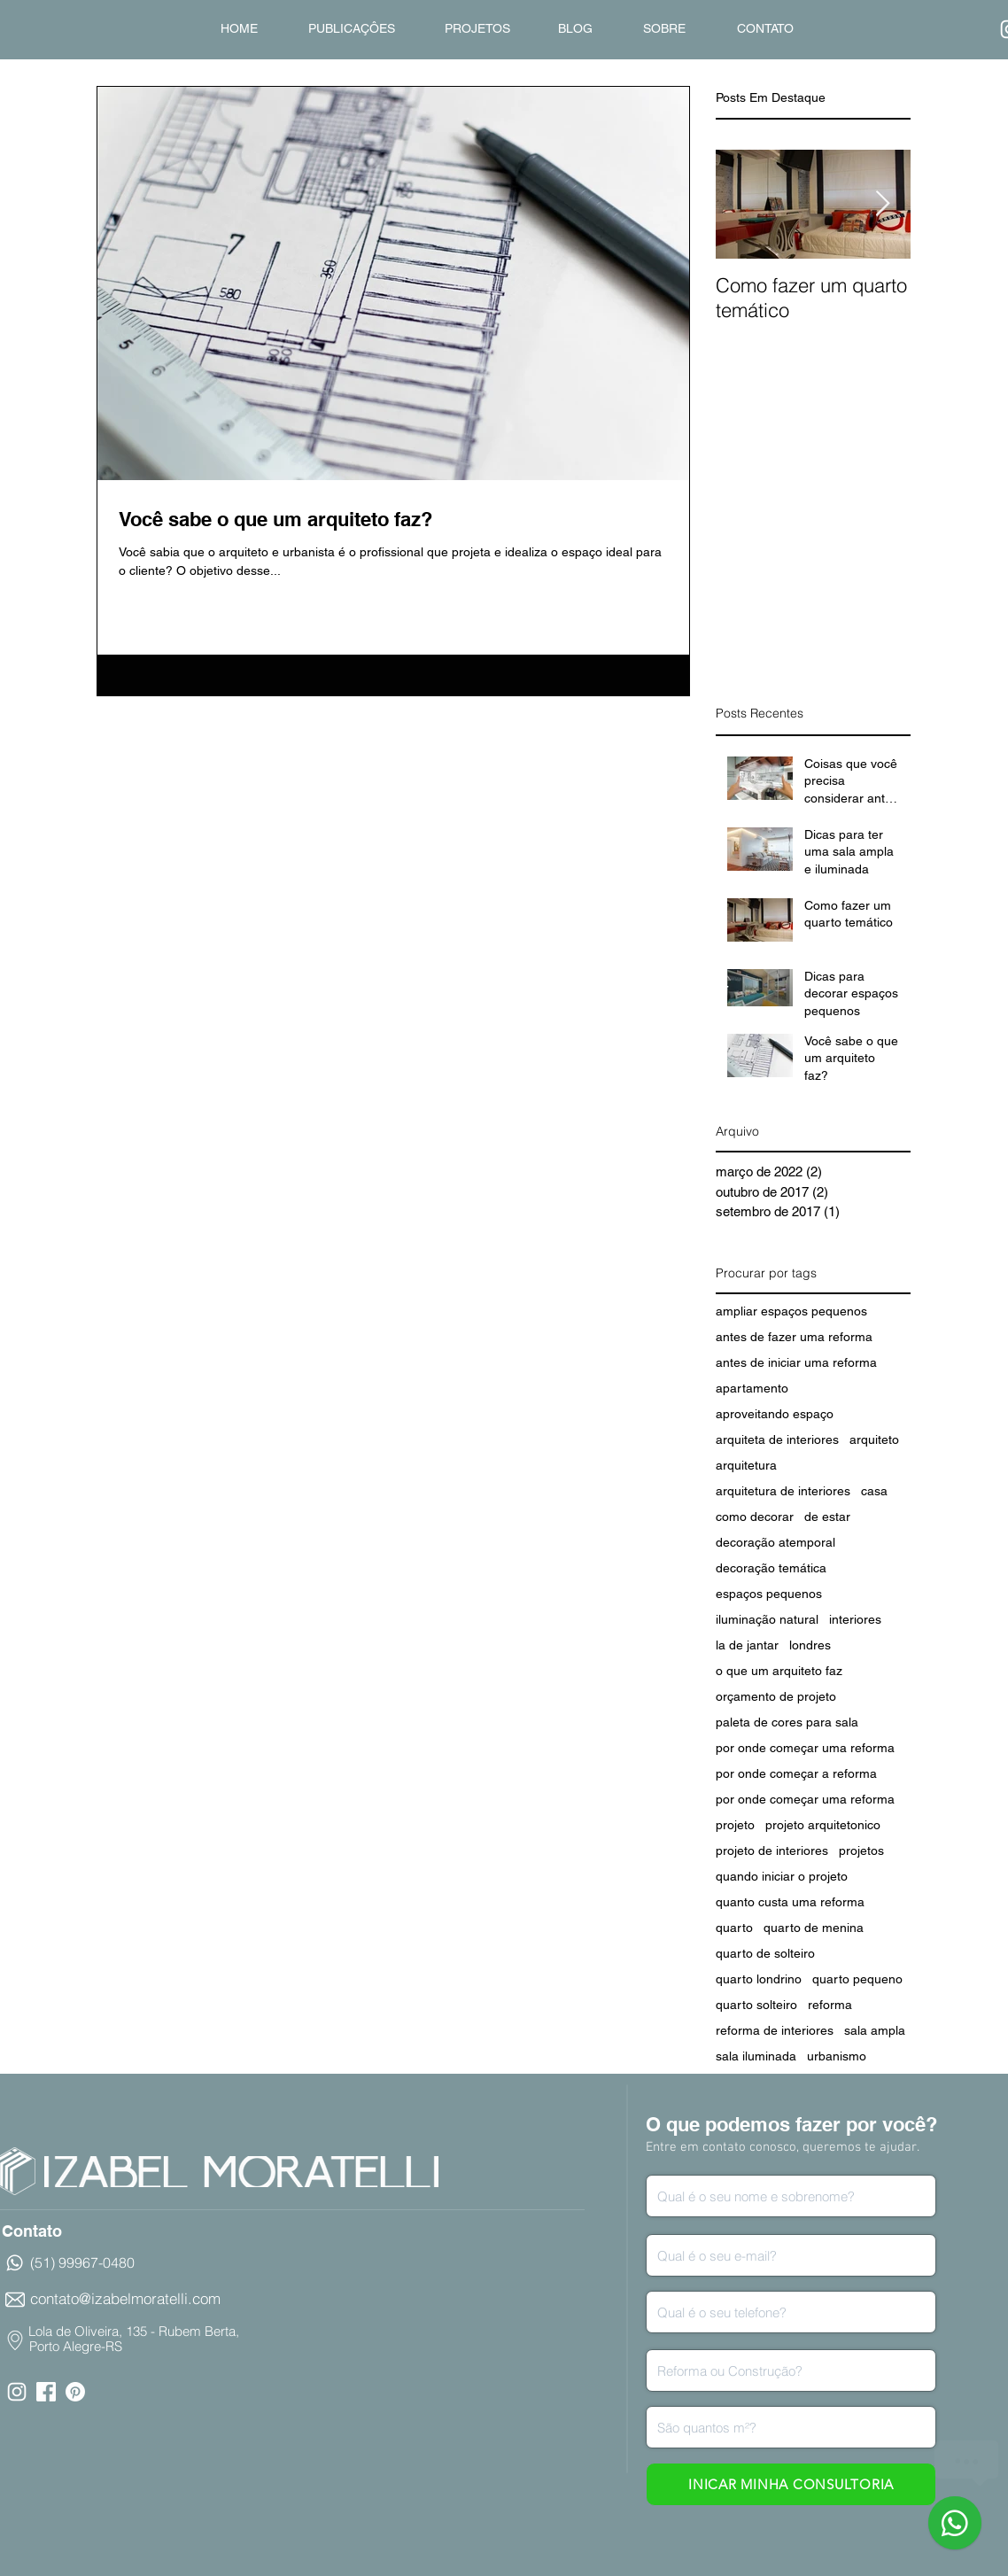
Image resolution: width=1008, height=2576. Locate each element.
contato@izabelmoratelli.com (125, 2298)
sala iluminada (756, 2056)
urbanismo (836, 2056)
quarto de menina (814, 1927)
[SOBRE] (664, 29)
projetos (861, 1850)
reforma (830, 2005)
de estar (827, 1516)
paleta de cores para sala (787, 1722)
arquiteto (874, 1439)
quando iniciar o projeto (782, 1876)
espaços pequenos (769, 1594)
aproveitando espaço (775, 1414)
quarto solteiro (756, 2005)
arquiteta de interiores (777, 1439)
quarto (734, 1927)
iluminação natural (767, 1619)
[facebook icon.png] (46, 2391)
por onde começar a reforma (796, 1773)
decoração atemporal (775, 1542)
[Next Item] (882, 204)
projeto (735, 1825)
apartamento (752, 1388)
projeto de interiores (772, 1850)
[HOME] (239, 29)
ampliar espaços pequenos (791, 1311)
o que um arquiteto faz (779, 1671)
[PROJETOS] (477, 29)
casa (874, 1491)
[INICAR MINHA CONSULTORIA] (791, 2484)
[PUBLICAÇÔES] (351, 29)
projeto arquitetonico (822, 1825)
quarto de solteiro (765, 1953)
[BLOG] (575, 29)
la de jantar (747, 1645)
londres (810, 1645)
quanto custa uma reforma (790, 1902)
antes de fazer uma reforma (794, 1337)
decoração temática (771, 1568)
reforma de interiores (775, 2030)
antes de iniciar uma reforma (796, 1362)
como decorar (755, 1516)
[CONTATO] (765, 29)
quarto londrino (759, 1979)
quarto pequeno (857, 1979)
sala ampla (874, 2030)
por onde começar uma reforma (805, 1748)
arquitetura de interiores (783, 1491)
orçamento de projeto (776, 1696)
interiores (855, 1619)
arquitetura (746, 1465)
